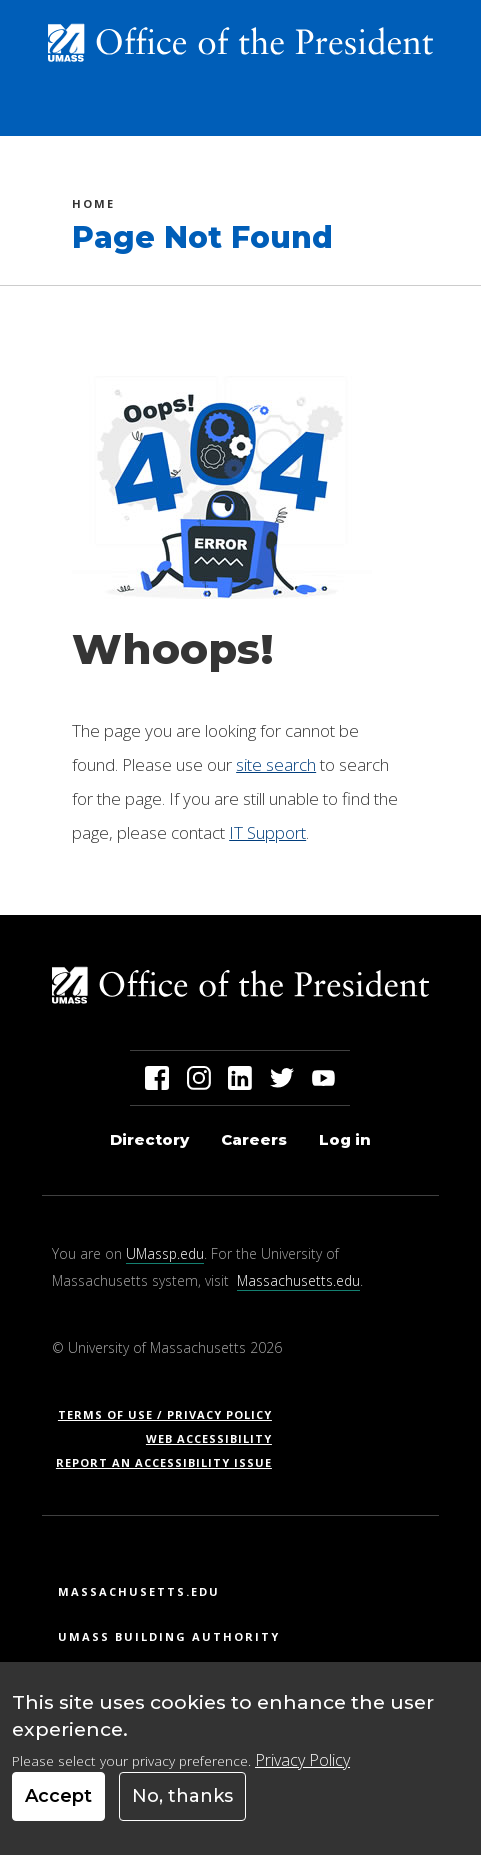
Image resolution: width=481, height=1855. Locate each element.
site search (276, 764)
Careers (254, 1139)
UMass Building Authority (169, 1636)
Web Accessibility (209, 1438)
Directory (149, 1139)
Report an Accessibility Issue (171, 1462)
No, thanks (182, 1796)
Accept (58, 1796)
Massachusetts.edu (298, 1280)
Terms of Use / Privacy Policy (171, 1414)
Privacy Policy (302, 1760)
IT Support (267, 832)
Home (93, 206)
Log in (345, 1139)
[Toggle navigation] (431, 113)
